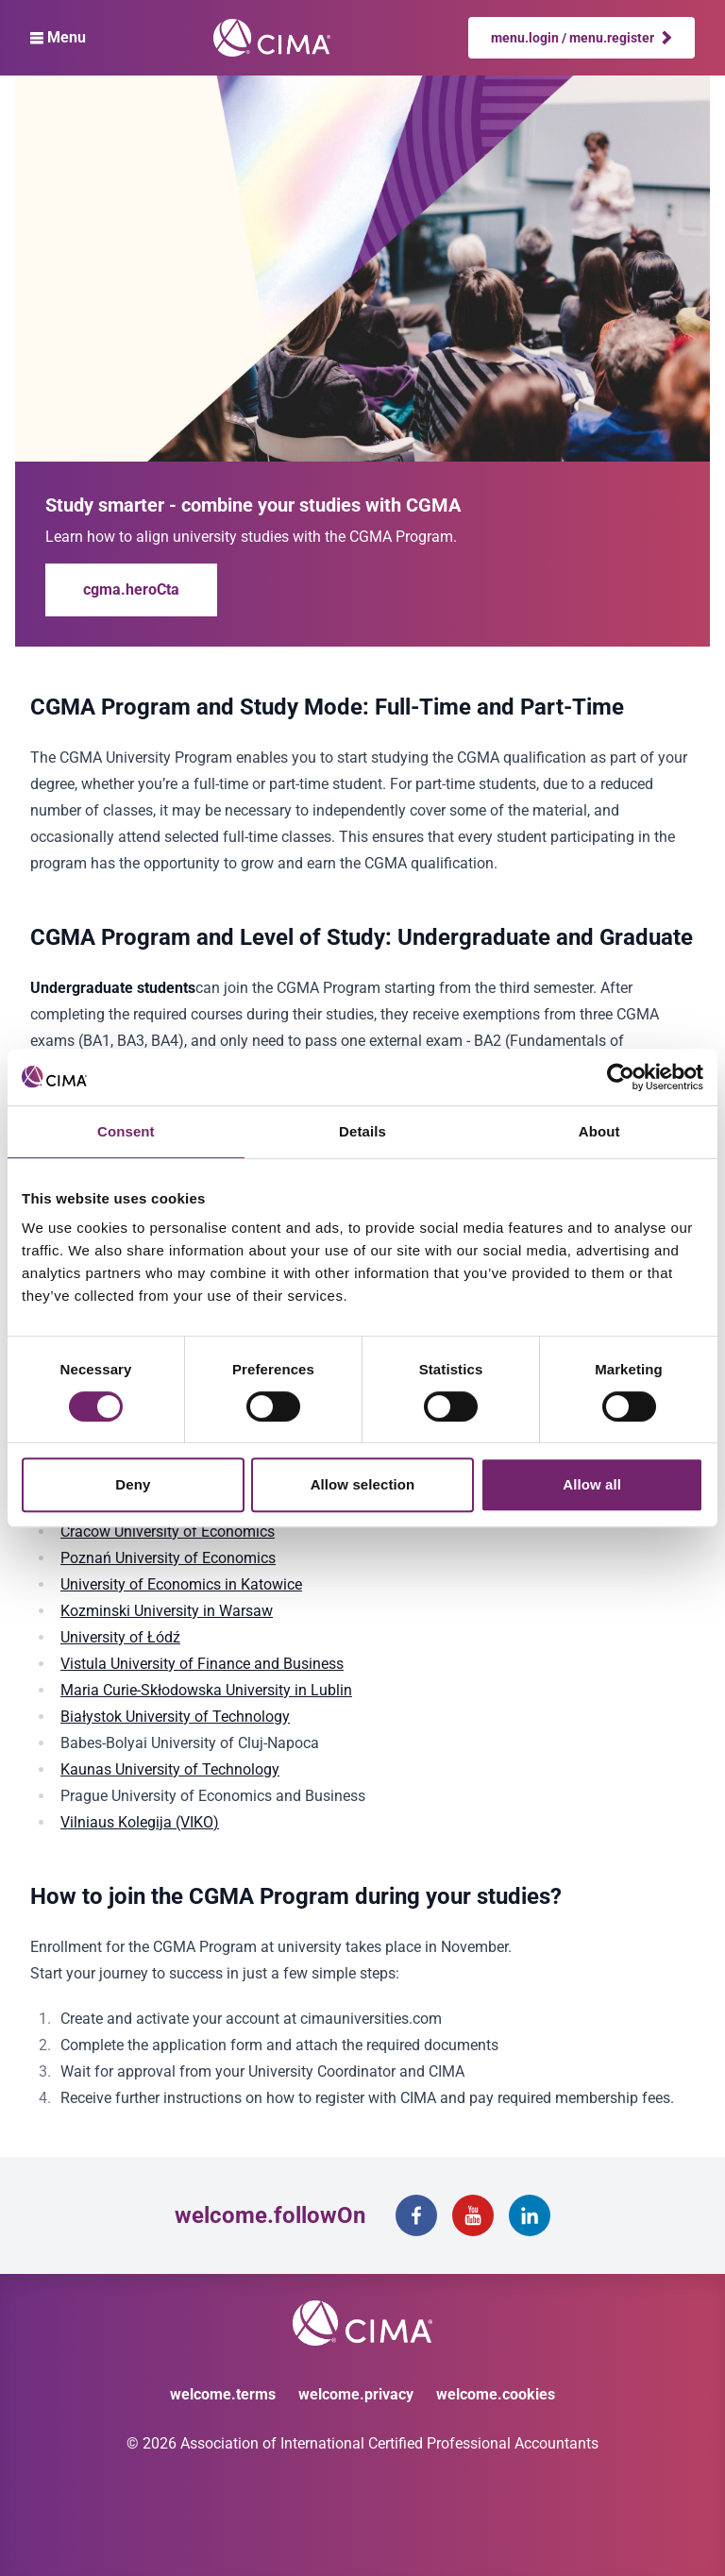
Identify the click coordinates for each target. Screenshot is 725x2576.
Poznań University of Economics (168, 1558)
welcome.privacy (355, 2394)
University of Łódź (120, 1637)
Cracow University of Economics (167, 1532)
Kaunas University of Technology (169, 1769)
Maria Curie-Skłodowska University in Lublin (206, 1690)
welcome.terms (223, 2394)
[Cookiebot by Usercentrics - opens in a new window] (620, 1077)
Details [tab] (362, 1131)
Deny (132, 1484)
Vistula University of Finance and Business (202, 1664)
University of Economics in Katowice (181, 1584)
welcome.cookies (495, 2394)
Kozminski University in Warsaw (166, 1611)
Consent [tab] (126, 1131)
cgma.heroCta (131, 589)
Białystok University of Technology (175, 1717)
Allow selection (363, 1484)
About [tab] (599, 1131)
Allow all (592, 1484)
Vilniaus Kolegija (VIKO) (139, 1822)
